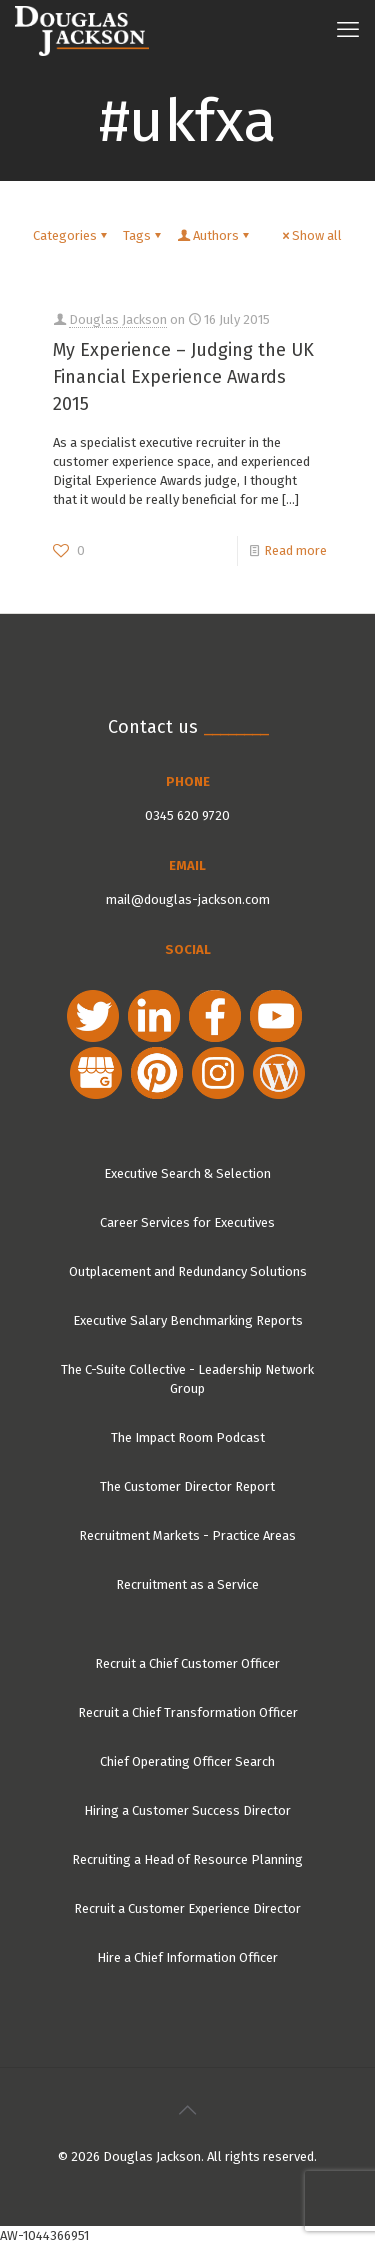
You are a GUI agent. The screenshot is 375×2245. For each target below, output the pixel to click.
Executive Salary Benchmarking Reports (188, 1320)
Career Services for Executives (187, 1222)
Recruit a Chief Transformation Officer (188, 1712)
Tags (143, 235)
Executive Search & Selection (187, 1173)
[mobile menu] (348, 30)
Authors (214, 235)
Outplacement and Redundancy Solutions (188, 1271)
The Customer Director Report (187, 1486)
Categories (71, 235)
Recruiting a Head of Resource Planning (187, 1859)
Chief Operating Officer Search (187, 1761)
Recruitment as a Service (187, 1584)
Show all (310, 235)
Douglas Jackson (118, 319)
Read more (295, 550)
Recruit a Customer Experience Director (187, 1908)
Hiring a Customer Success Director (187, 1810)
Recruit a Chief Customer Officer (187, 1663)
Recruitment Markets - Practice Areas (187, 1535)
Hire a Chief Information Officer (187, 1957)
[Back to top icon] (188, 2110)
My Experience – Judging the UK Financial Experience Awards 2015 (183, 377)
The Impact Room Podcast (188, 1437)
